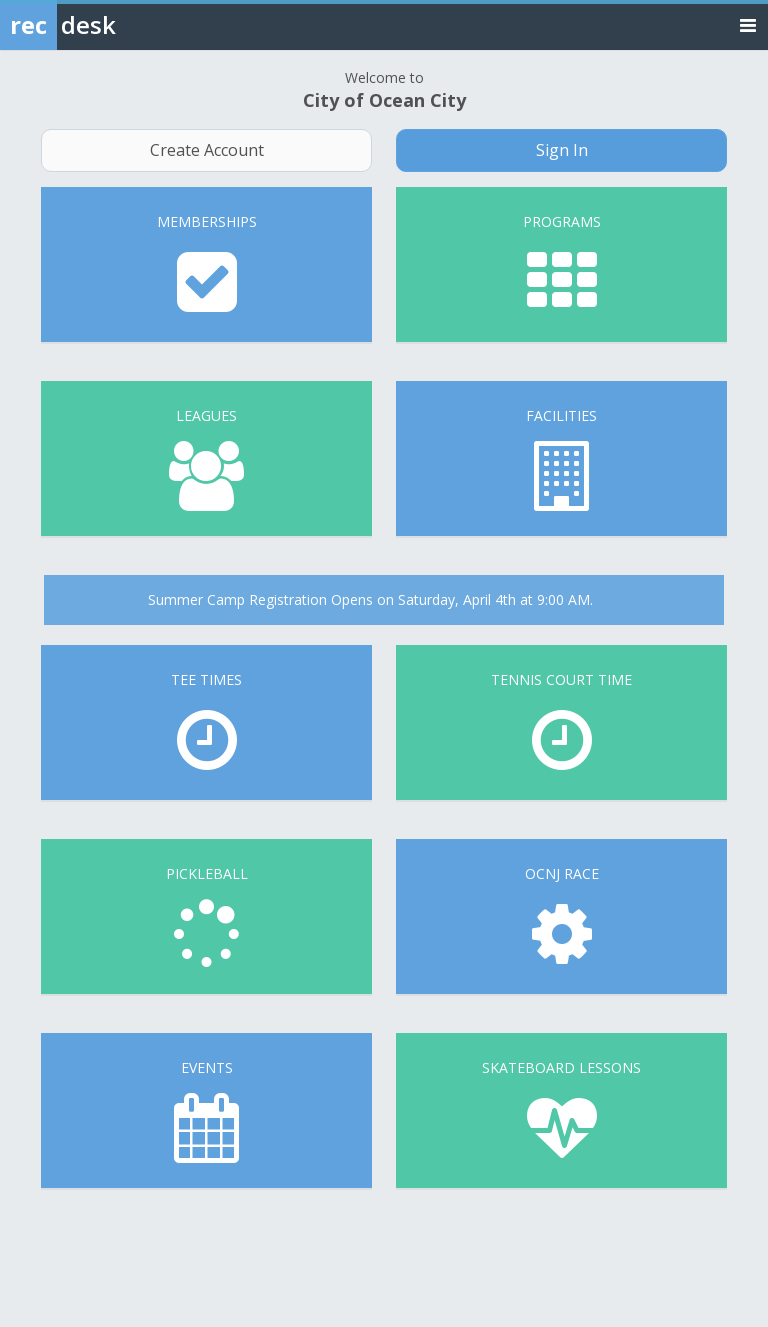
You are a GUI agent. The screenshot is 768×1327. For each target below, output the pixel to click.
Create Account (207, 150)
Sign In (562, 150)
